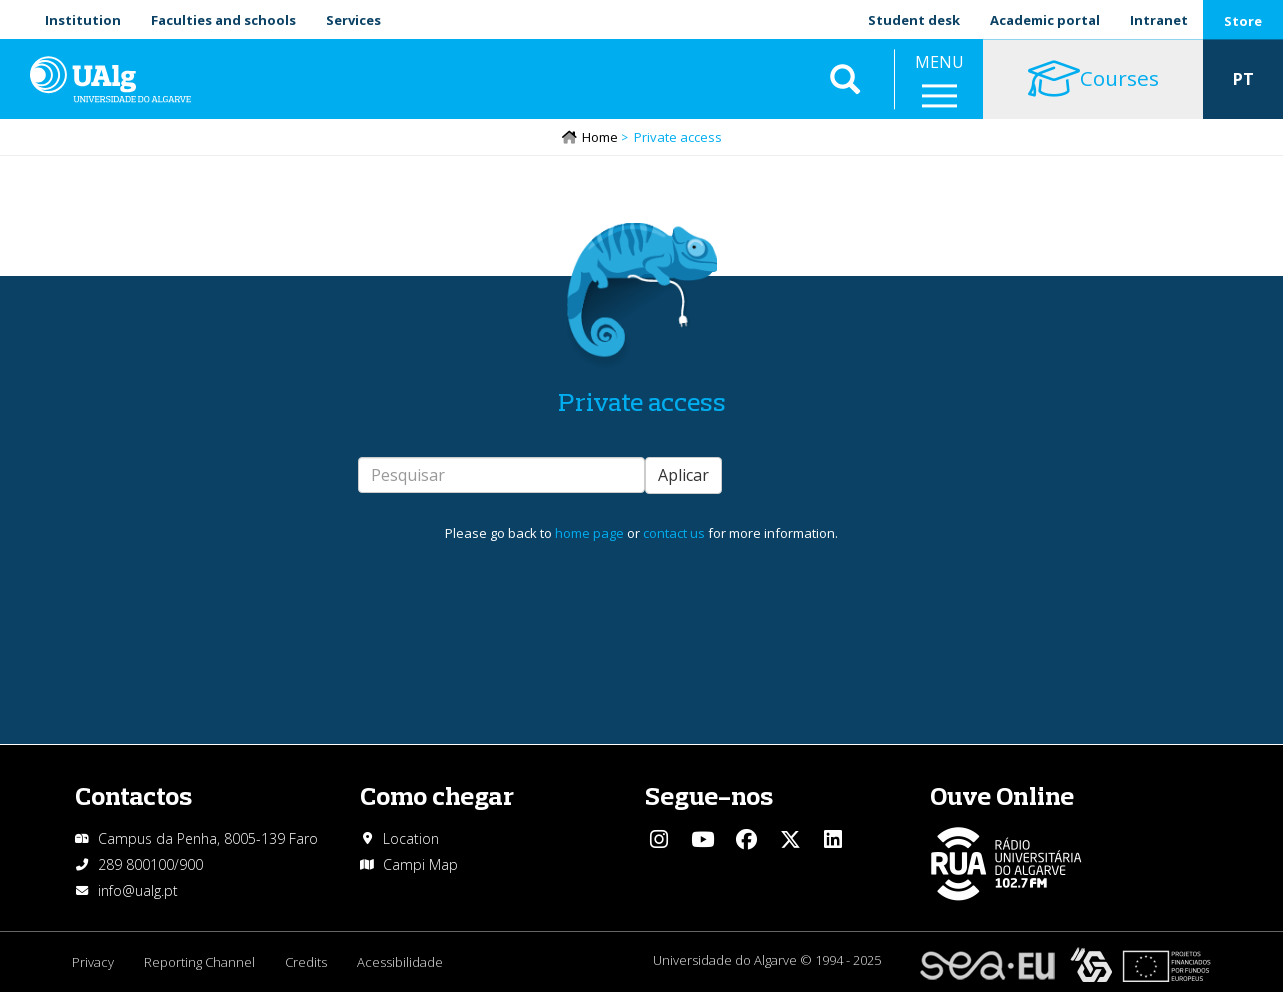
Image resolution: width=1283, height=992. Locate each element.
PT (1243, 80)
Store (1243, 21)
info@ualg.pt (138, 890)
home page (589, 533)
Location (411, 838)
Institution (83, 20)
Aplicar (683, 475)
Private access (642, 401)
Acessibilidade (400, 962)
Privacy (93, 962)
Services (353, 20)
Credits (306, 962)
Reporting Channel (199, 962)
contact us (674, 533)
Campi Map (420, 864)
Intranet (1159, 20)
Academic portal (1045, 20)
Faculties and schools (223, 20)
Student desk (914, 20)
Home (600, 137)
